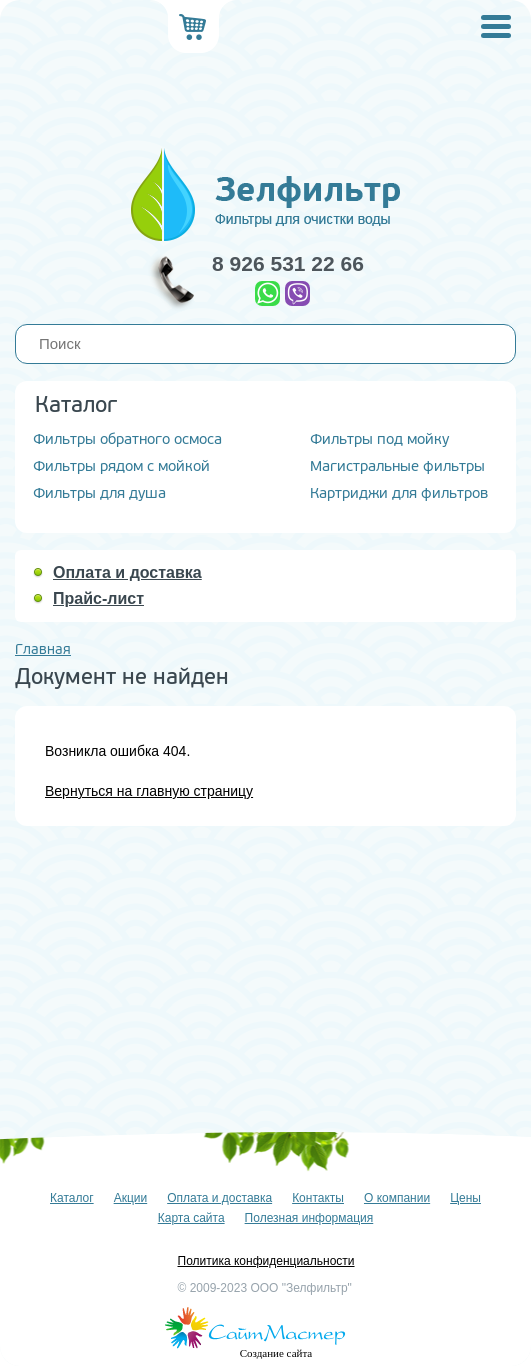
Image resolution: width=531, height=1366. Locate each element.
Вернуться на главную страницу (149, 791)
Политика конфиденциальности (266, 1261)
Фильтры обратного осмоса (127, 439)
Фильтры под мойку (379, 439)
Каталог (72, 1198)
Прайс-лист (98, 598)
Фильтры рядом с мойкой (121, 466)
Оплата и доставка (127, 572)
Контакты (318, 1198)
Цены (465, 1198)
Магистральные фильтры (397, 466)
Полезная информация (309, 1218)
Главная (43, 649)
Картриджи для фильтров (399, 493)
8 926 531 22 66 (288, 263)
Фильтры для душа (99, 493)
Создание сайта (276, 1353)
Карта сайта (191, 1218)
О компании (397, 1198)
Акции (131, 1198)
